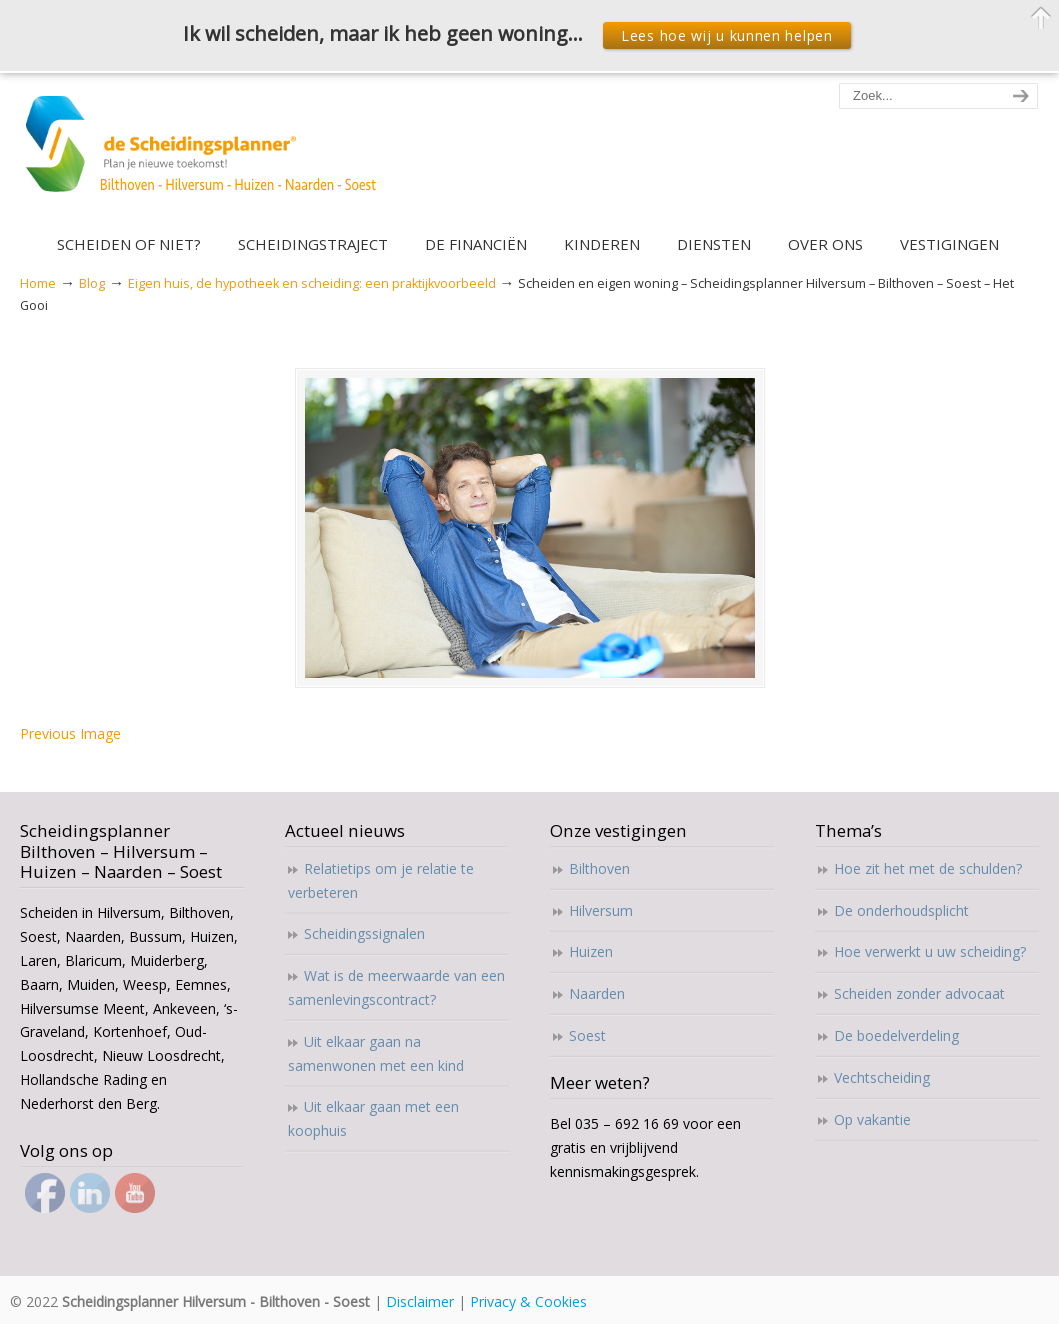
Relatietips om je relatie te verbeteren (381, 880)
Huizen (591, 951)
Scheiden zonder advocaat (919, 993)
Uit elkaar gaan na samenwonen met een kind (376, 1053)
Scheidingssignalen (364, 933)
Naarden (597, 993)
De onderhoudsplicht (901, 910)
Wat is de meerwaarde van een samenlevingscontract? (396, 987)
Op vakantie (872, 1119)
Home (38, 283)
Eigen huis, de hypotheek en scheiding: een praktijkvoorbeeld (312, 283)
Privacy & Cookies (528, 1301)
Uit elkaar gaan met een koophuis (373, 1118)
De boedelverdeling (896, 1035)
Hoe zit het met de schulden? (928, 868)
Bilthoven (599, 868)
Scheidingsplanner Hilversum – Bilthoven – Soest (207, 155)
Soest (587, 1035)
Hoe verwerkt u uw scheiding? (930, 951)
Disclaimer (420, 1301)
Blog (92, 283)
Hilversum (601, 910)
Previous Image (70, 733)
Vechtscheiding (882, 1077)
